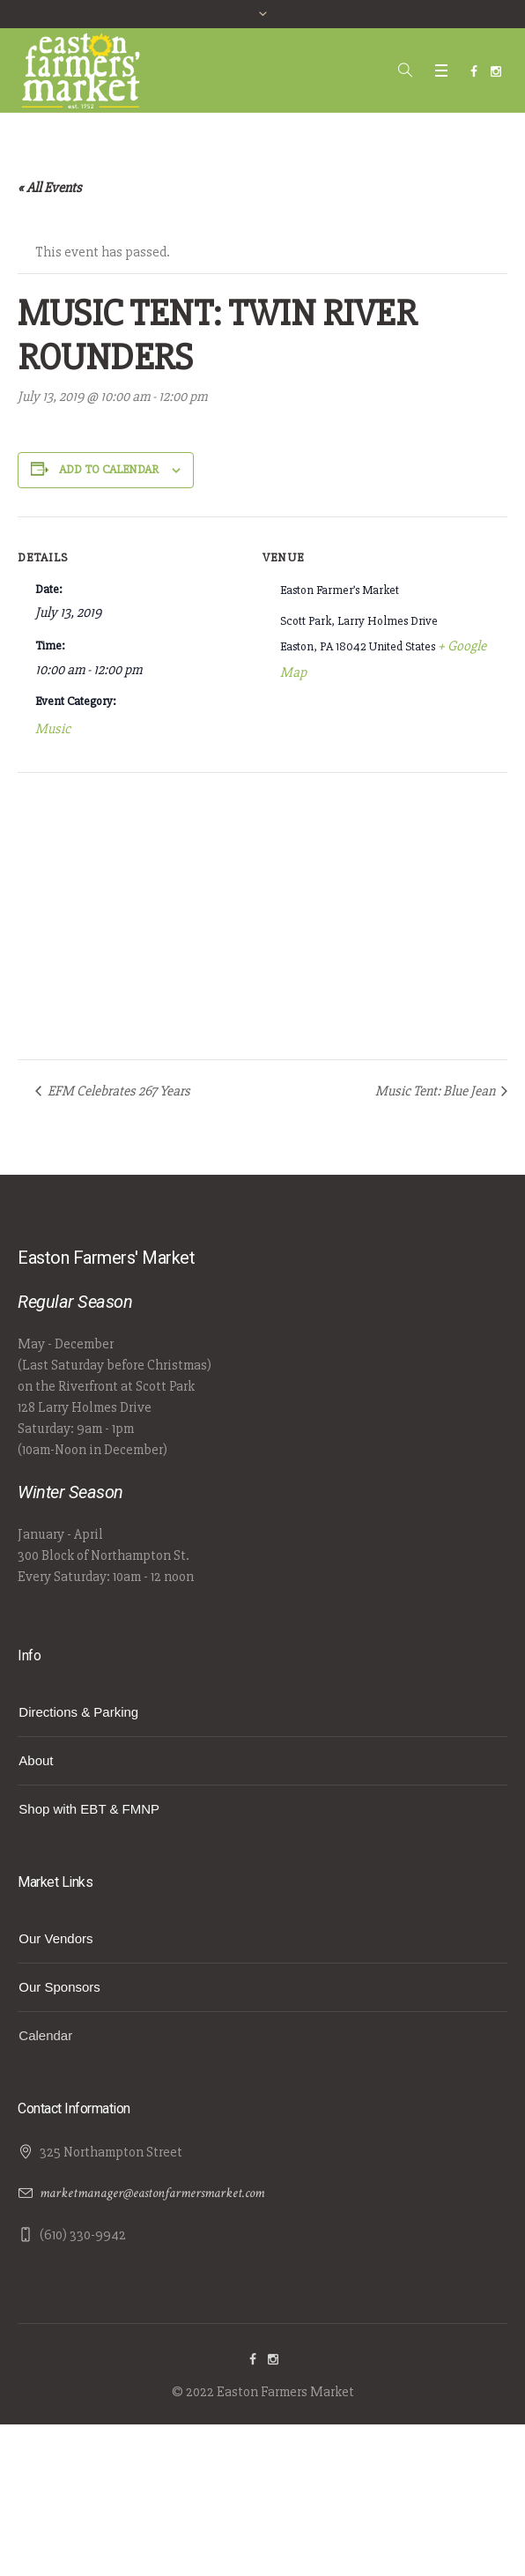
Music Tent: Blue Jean (436, 1091)
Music (52, 729)
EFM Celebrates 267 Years (117, 1091)
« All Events (50, 188)
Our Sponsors (59, 1986)
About (35, 1760)
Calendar (45, 2035)
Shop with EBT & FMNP (88, 1808)
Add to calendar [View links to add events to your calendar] (109, 469)
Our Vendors (55, 1938)
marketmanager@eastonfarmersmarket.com (152, 2193)
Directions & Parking (78, 1711)
